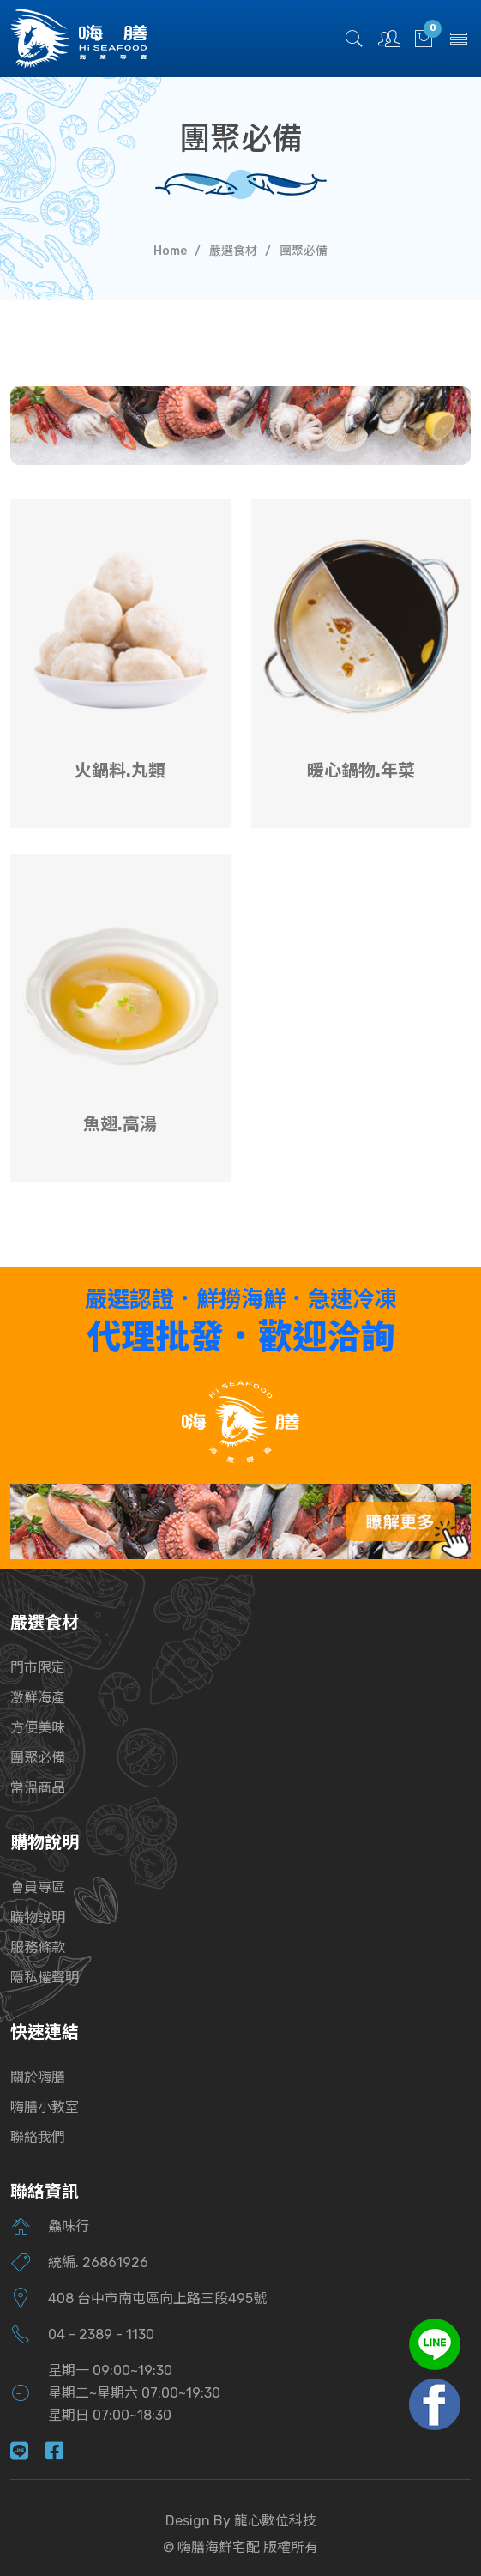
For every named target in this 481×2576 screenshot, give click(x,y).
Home (170, 251)
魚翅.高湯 (120, 1124)
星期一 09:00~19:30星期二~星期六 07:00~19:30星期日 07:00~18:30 (134, 2392)
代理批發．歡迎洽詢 (241, 1337)
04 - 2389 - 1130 (101, 2334)
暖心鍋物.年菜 (361, 770)
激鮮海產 (37, 1698)
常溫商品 (37, 1788)
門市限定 (37, 1668)
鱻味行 (68, 2226)
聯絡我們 (37, 2137)
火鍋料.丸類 (120, 770)
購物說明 (37, 1917)
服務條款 (37, 1947)
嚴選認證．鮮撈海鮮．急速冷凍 (241, 1299)
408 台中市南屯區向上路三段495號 (157, 2298)
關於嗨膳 (37, 2077)
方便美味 (37, 1728)
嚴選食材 (233, 251)
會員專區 (37, 1887)
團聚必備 (37, 1758)
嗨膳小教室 (44, 2107)
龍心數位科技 (275, 2521)
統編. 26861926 (98, 2262)
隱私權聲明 (44, 1977)
